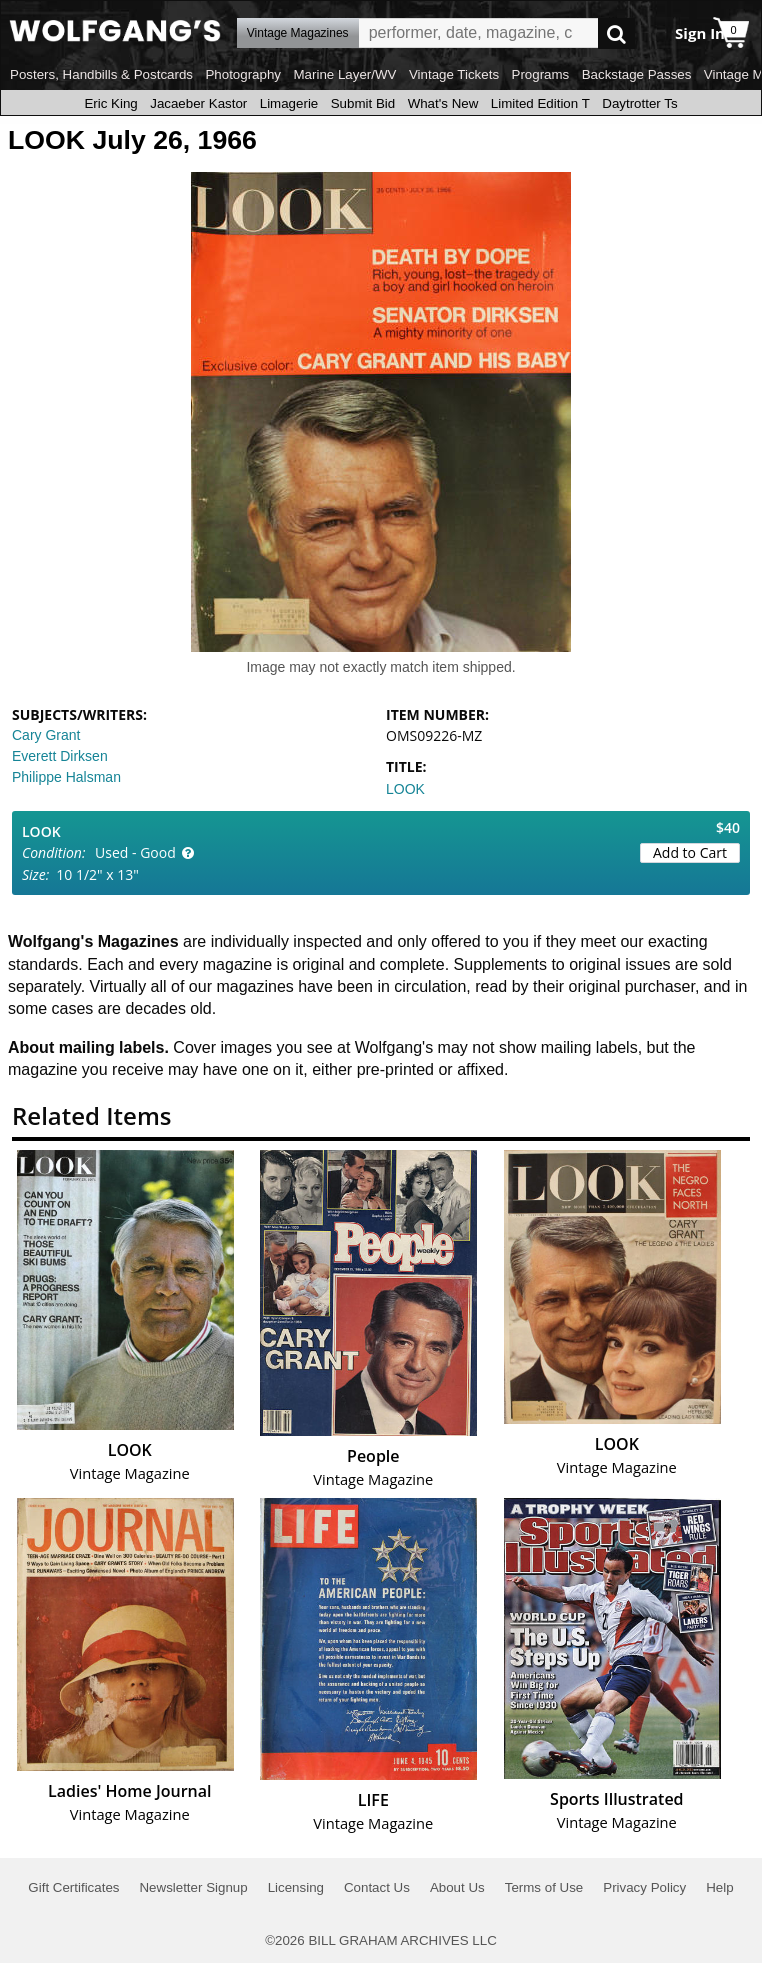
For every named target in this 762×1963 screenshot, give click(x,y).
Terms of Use (544, 1887)
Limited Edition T (540, 103)
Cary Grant (46, 735)
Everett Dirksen (60, 756)
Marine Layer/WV (344, 74)
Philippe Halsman (66, 777)
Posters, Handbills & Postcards (101, 74)
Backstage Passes (637, 74)
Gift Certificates (73, 1887)
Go (616, 33)
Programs (541, 74)
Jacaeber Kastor (198, 103)
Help (719, 1887)
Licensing (296, 1887)
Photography (243, 74)
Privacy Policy (644, 1887)
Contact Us (377, 1887)
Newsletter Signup (193, 1887)
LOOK (405, 789)
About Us (457, 1887)
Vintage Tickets (454, 74)
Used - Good (135, 852)
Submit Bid (363, 103)
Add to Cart (690, 852)
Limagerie (289, 103)
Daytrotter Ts (639, 103)
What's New (443, 103)
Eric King (110, 103)
